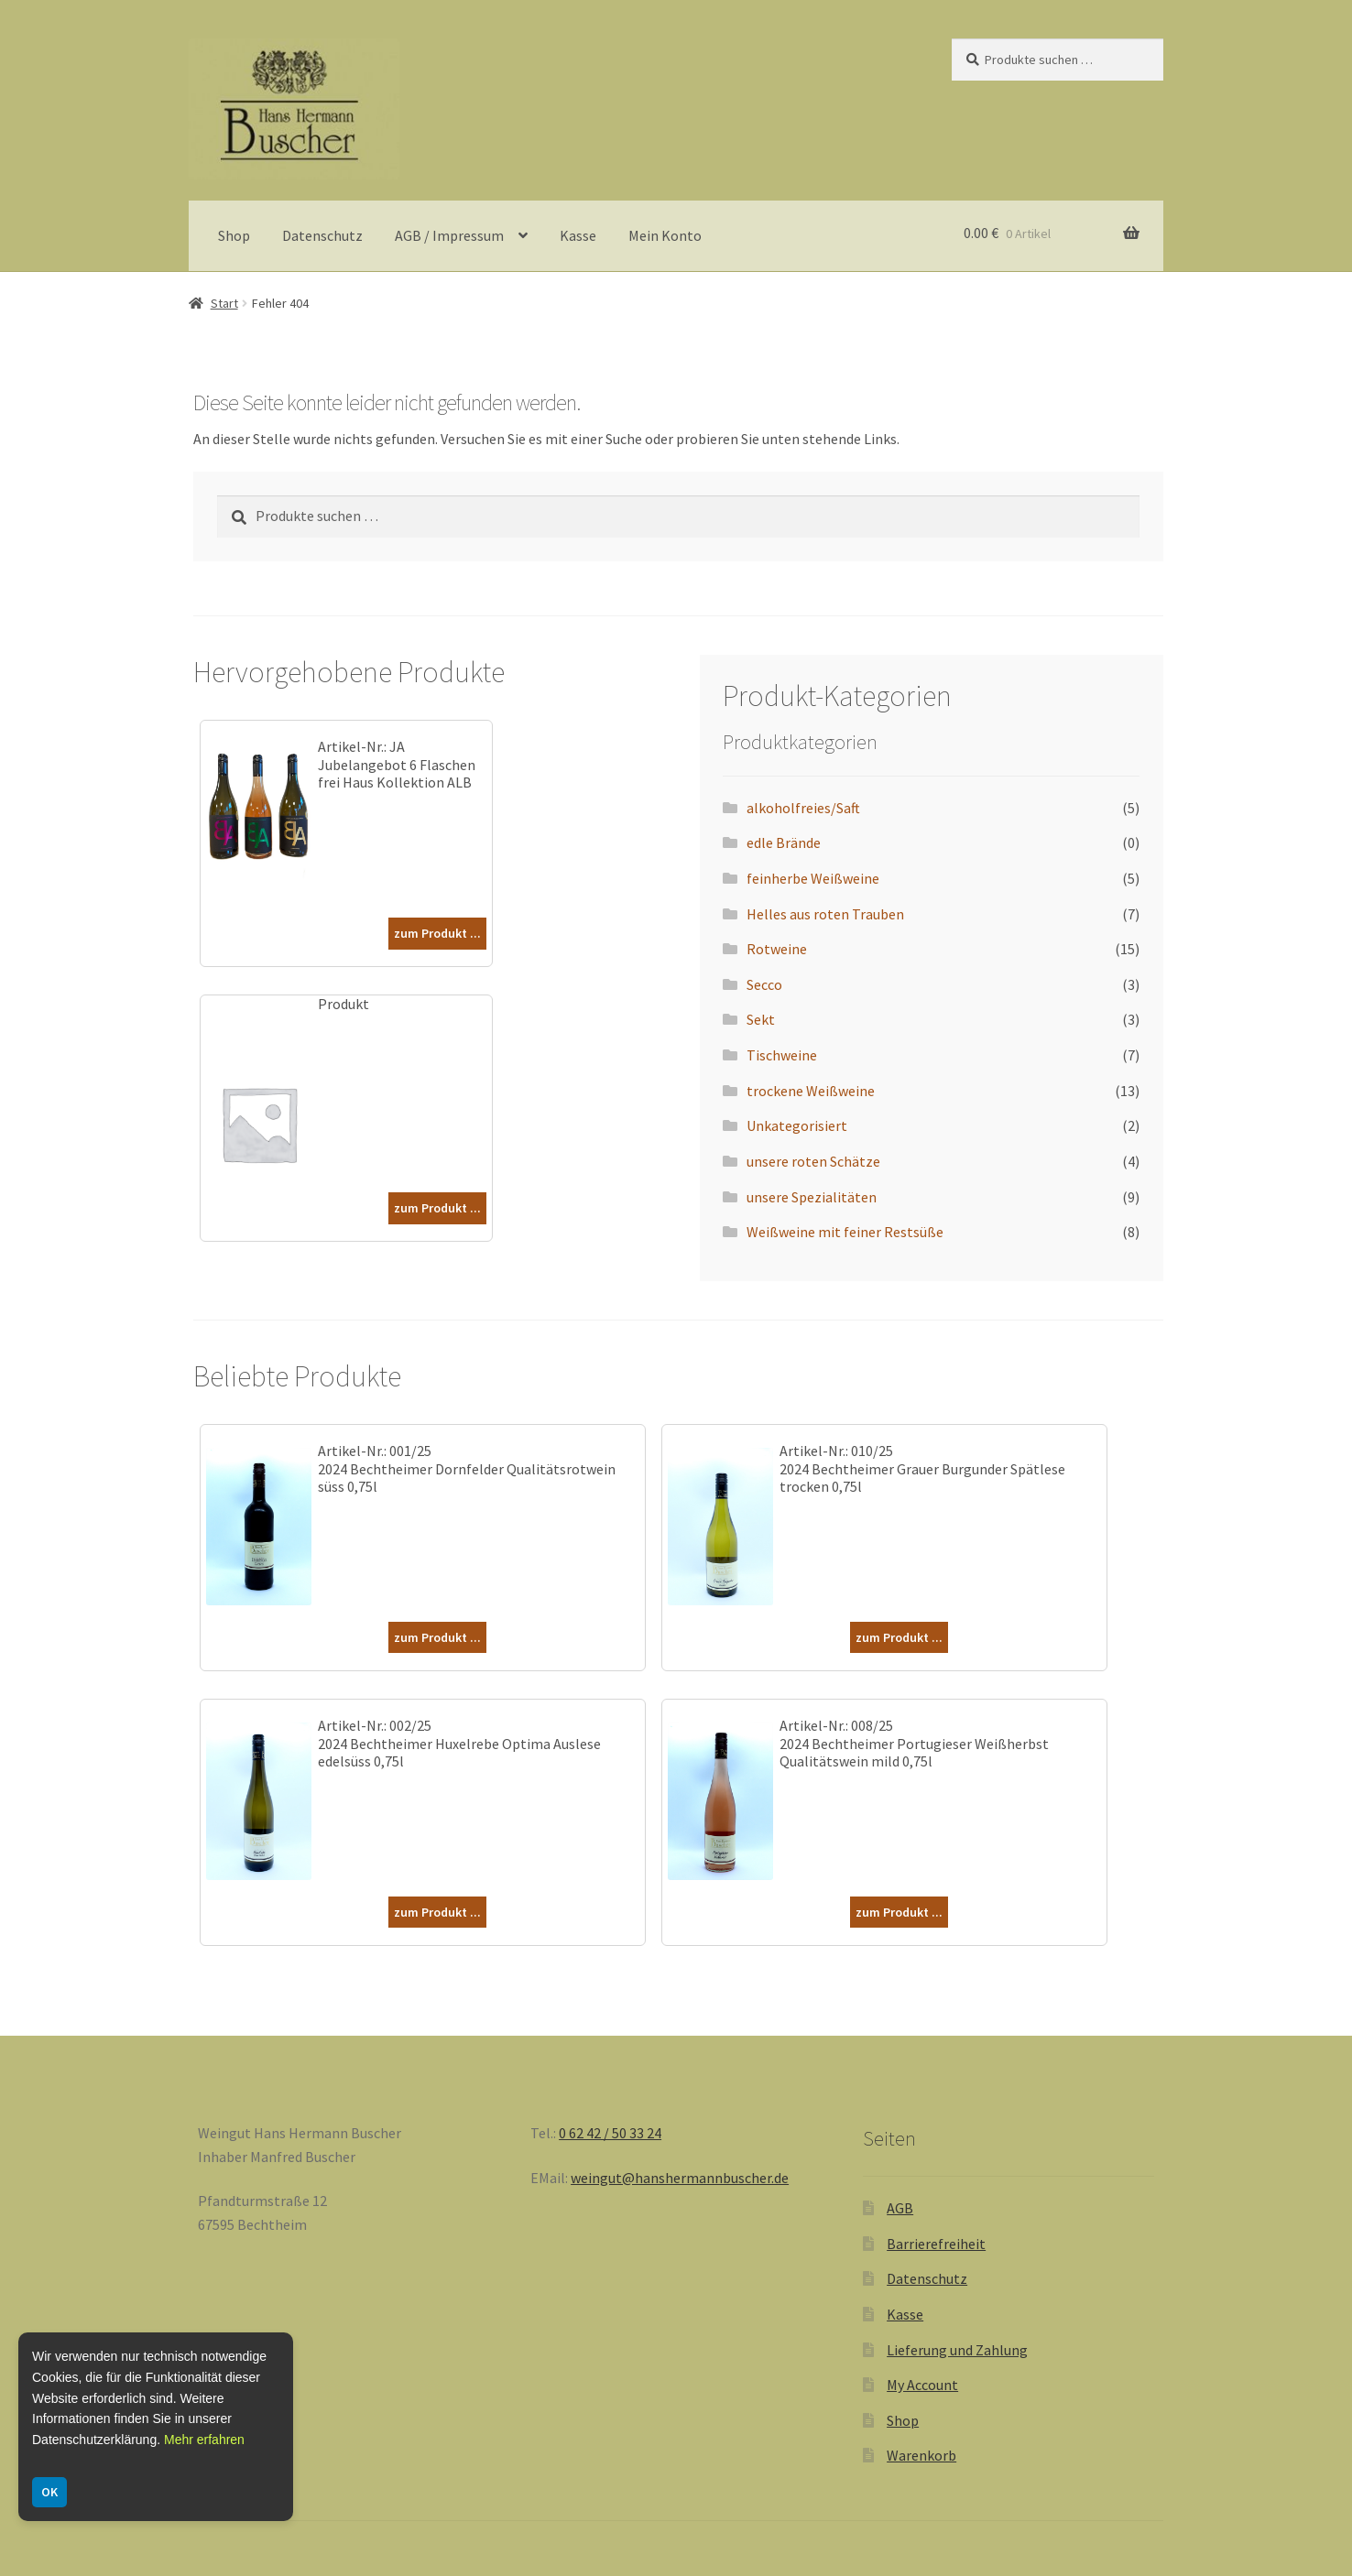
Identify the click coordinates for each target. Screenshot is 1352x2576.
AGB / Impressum (449, 235)
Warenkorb (921, 2455)
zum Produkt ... (437, 933)
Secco (764, 984)
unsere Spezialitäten (812, 1197)
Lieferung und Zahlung (957, 2350)
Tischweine (782, 1055)
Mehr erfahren (204, 2439)
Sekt (761, 1019)
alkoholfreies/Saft (803, 808)
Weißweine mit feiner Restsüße (845, 1232)
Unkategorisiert (797, 1125)
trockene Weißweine (811, 1090)
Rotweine (777, 949)
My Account (922, 2384)
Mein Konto (665, 235)
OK (49, 2492)
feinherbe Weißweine (813, 878)
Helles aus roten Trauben (825, 914)
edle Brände (784, 842)
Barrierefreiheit (936, 2243)
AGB (900, 2208)
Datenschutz (322, 235)
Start (224, 303)
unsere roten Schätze (813, 1161)
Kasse (578, 235)
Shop (234, 235)
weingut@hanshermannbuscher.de (680, 2177)
